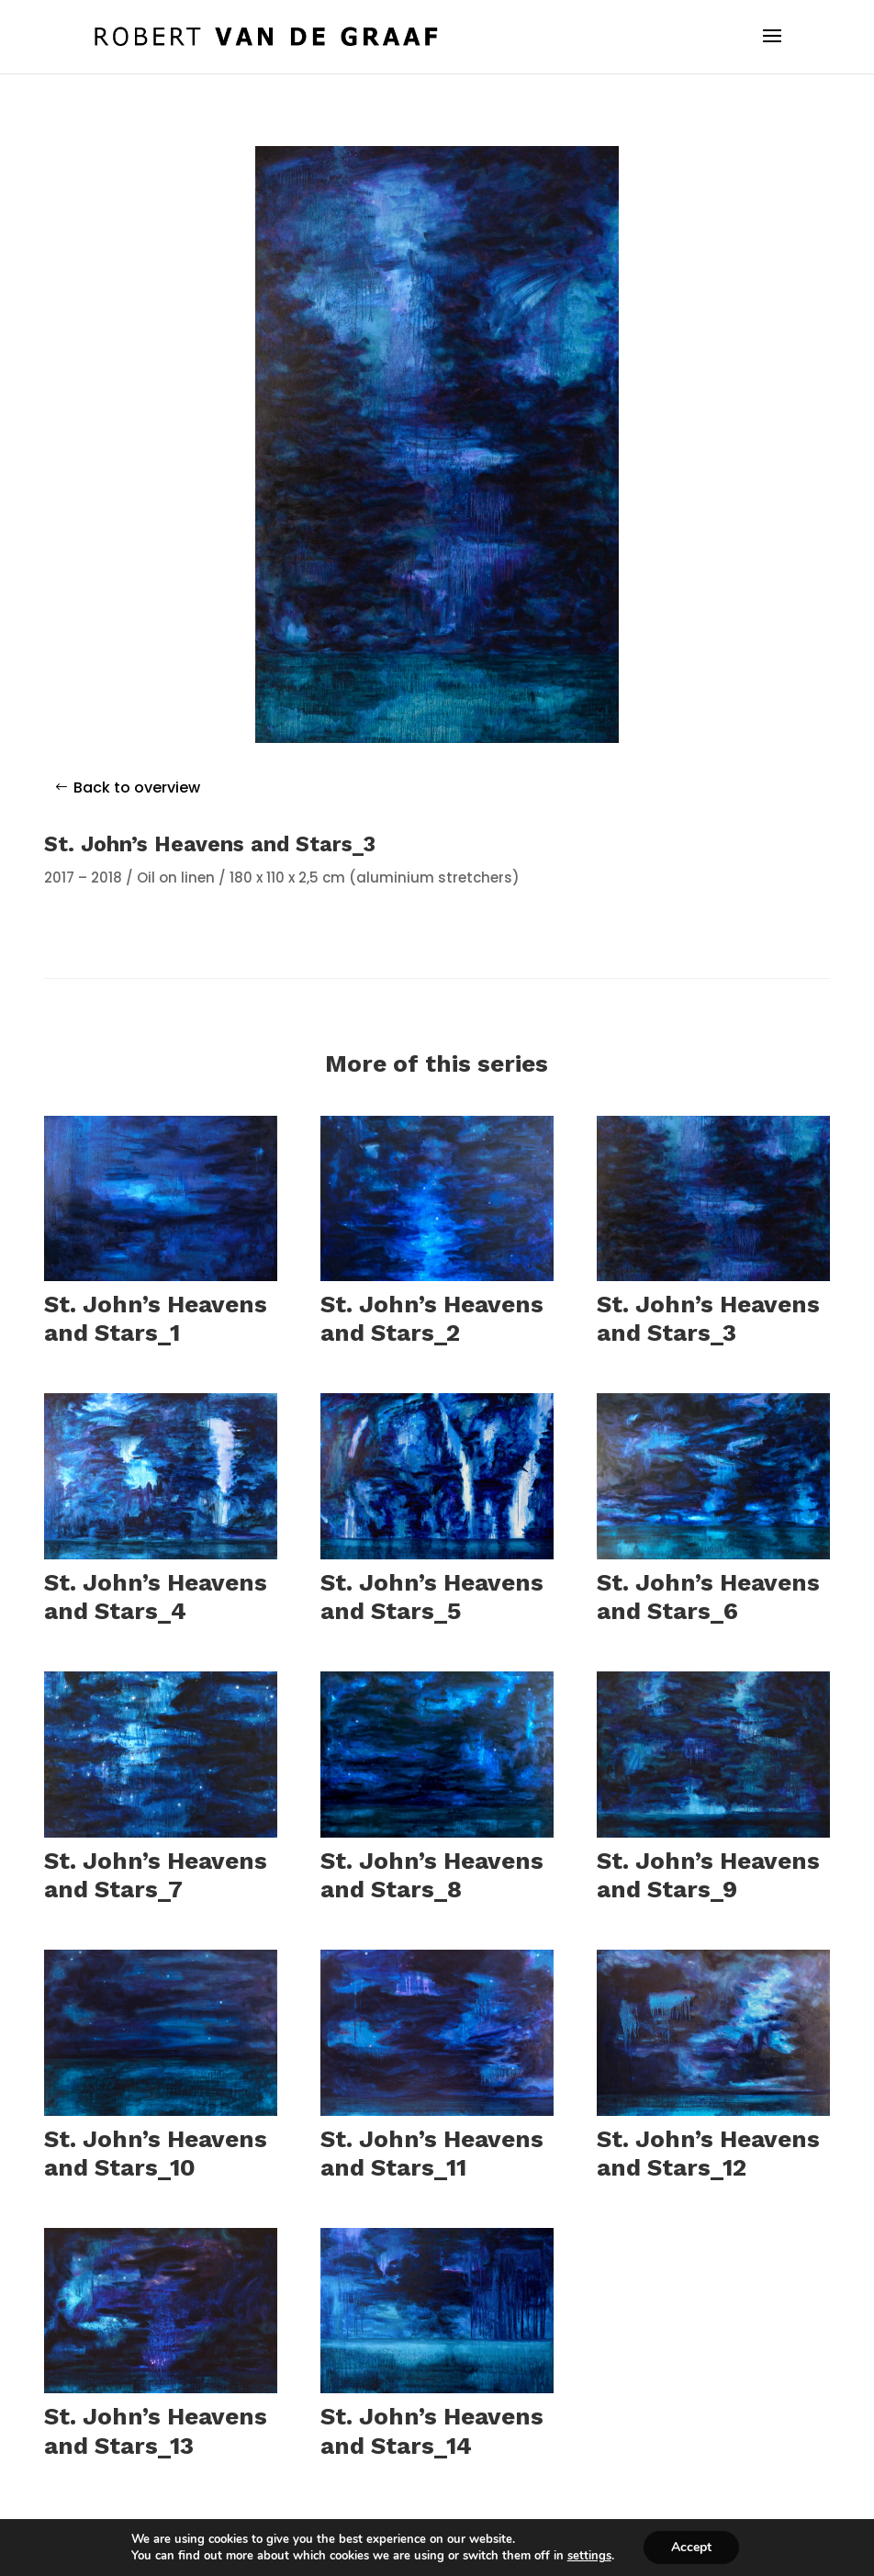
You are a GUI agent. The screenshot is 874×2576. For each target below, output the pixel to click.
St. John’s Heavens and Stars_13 (155, 2430)
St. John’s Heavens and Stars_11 (431, 2153)
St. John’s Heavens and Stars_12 (708, 2153)
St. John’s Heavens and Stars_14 (431, 2430)
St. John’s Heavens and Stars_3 (708, 1318)
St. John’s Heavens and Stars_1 (155, 1318)
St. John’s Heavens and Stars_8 (431, 1875)
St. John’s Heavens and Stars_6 (708, 1597)
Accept (691, 2547)
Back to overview (136, 787)
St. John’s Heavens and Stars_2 (431, 1318)
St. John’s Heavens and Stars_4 (155, 1597)
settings (589, 2556)
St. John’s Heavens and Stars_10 (155, 2153)
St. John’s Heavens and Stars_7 (155, 1875)
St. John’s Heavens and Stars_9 (708, 1875)
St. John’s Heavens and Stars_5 (431, 1597)
